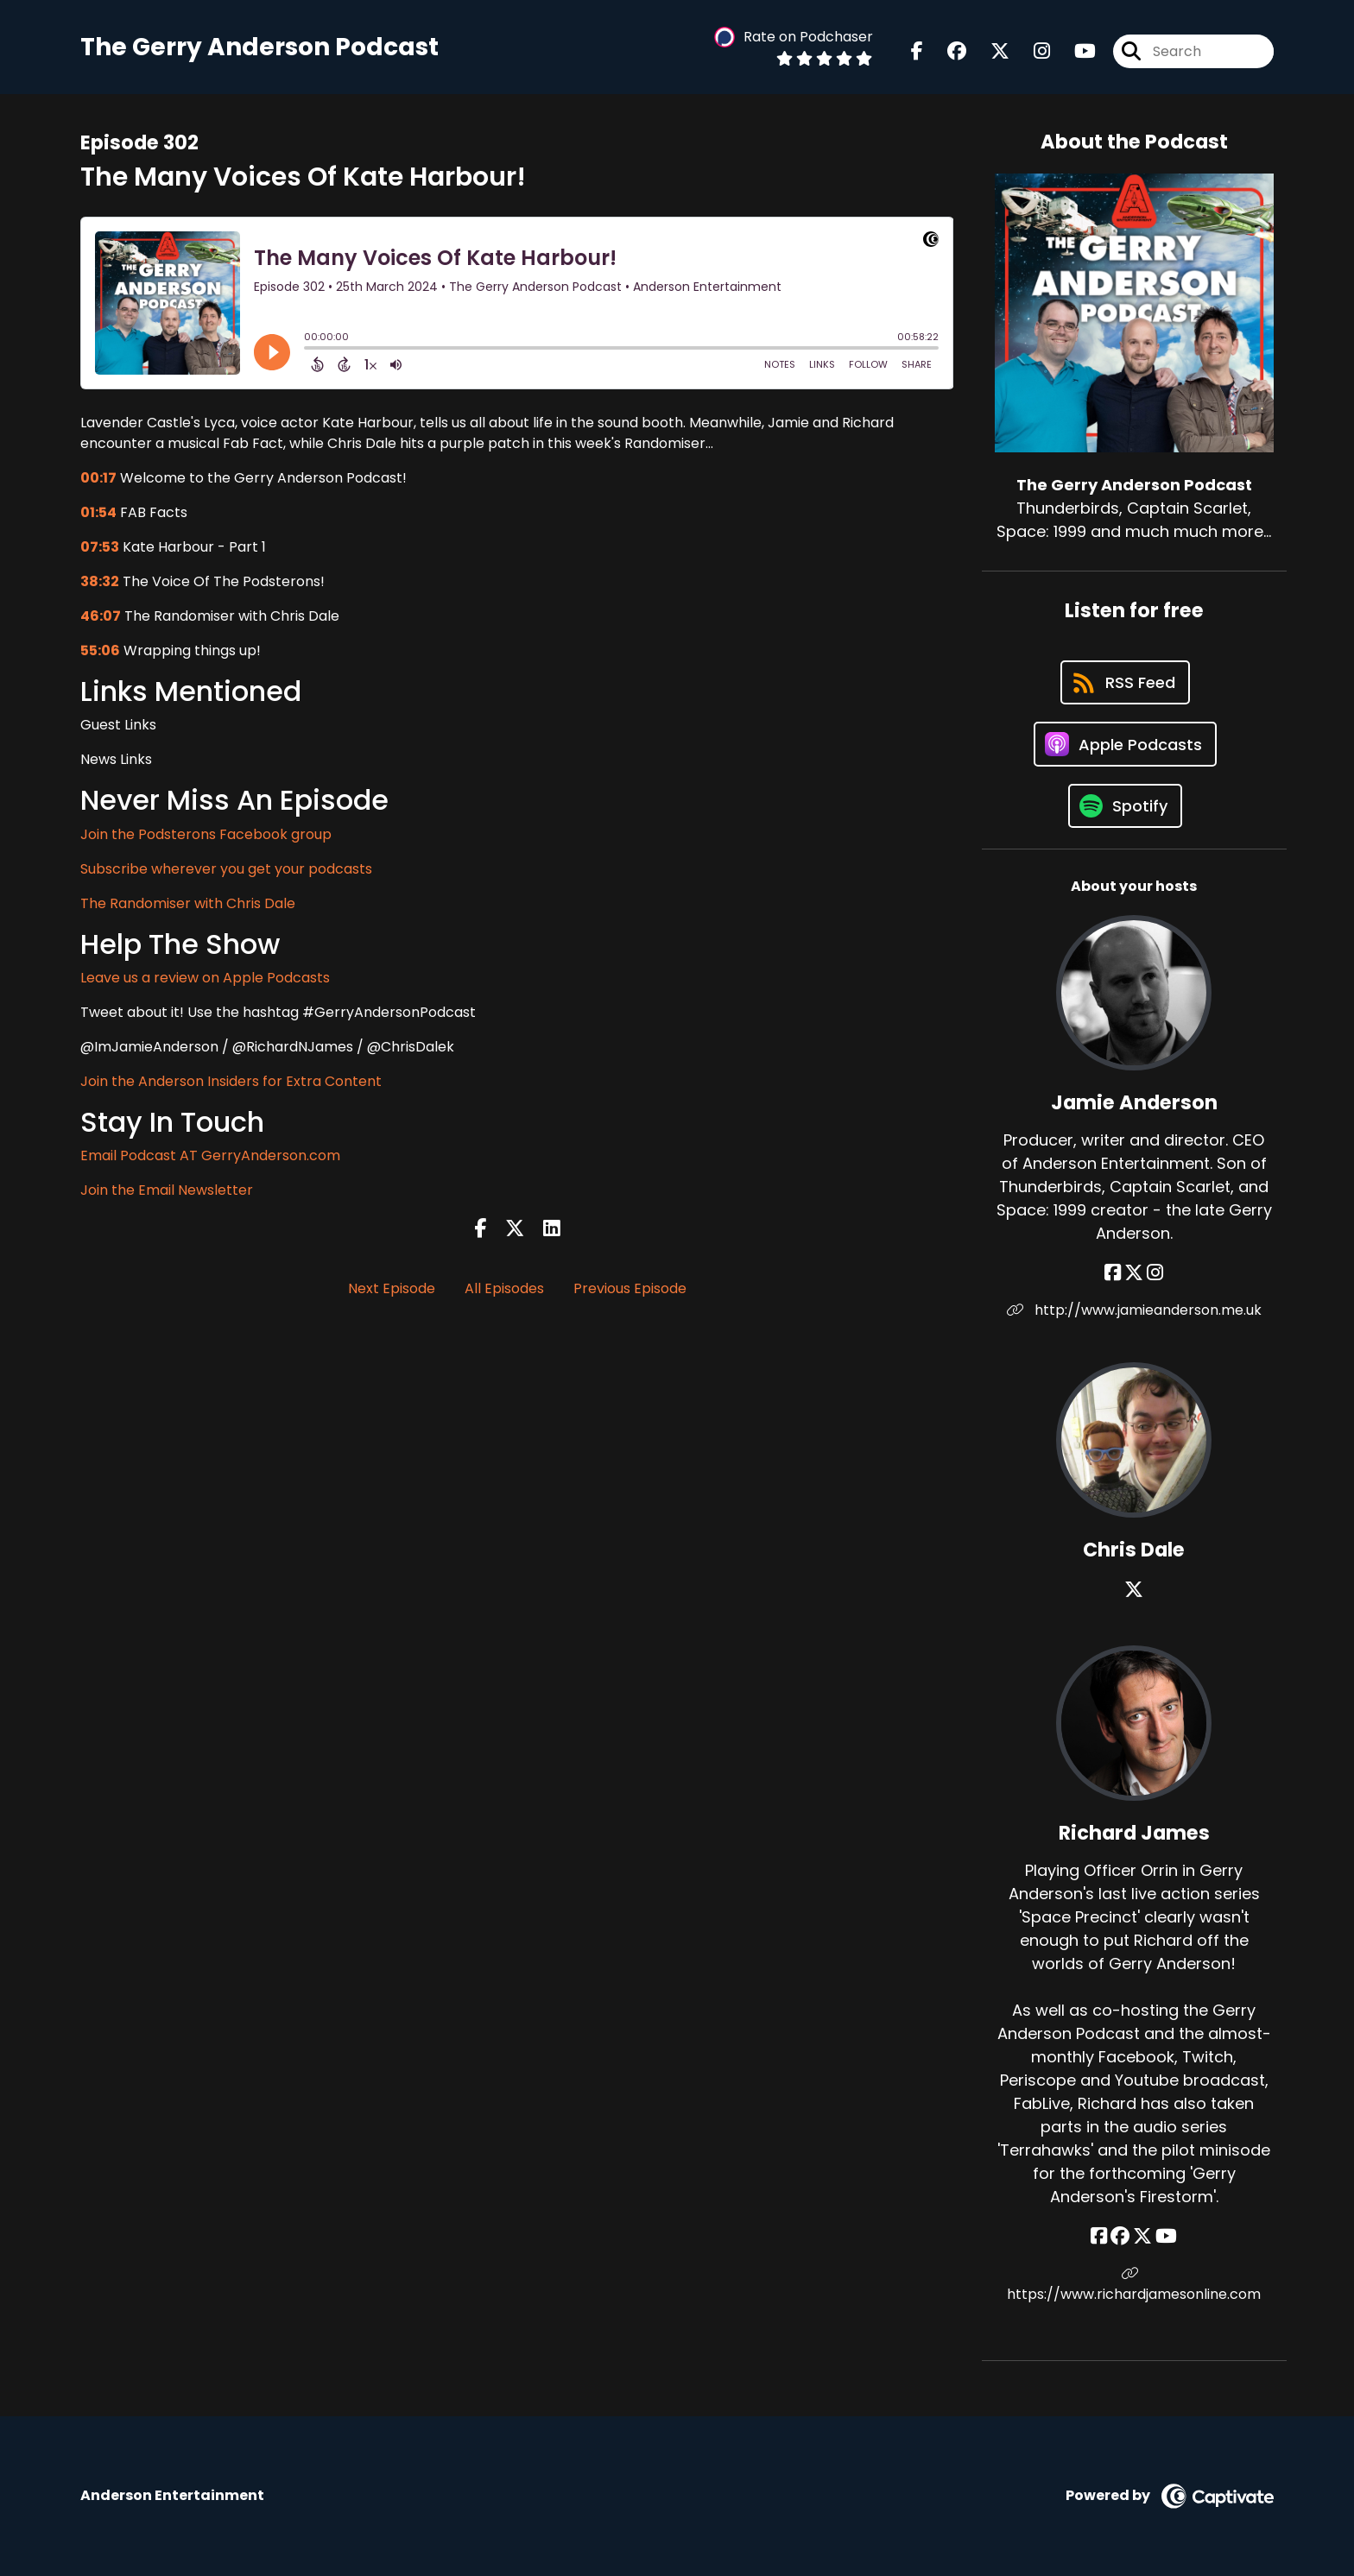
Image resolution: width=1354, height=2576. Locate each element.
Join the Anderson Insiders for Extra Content (231, 1081)
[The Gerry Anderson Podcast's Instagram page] (1031, 51)
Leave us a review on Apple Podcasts (205, 978)
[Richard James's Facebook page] (1099, 2236)
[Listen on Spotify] (1125, 806)
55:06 (100, 650)
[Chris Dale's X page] (1133, 1589)
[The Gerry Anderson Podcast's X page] (989, 51)
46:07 (100, 616)
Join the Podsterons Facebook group (206, 834)
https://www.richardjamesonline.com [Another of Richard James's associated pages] (1134, 2285)
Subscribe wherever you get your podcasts (226, 869)
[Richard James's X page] (1142, 2236)
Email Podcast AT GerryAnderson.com (210, 1155)
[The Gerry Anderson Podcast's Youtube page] (1074, 51)
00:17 (98, 478)
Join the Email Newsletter (166, 1190)
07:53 (99, 547)
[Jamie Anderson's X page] (1133, 1273)
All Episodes (504, 1288)
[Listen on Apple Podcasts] (1125, 744)
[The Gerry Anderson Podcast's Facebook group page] (946, 51)
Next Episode (391, 1288)
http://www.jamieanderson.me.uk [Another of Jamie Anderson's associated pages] (1134, 1310)
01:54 (98, 512)
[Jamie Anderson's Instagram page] (1155, 1273)
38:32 (99, 581)
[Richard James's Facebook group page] (1119, 2236)
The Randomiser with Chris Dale (187, 903)
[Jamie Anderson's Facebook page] (1112, 1273)
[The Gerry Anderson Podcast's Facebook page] (917, 51)
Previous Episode (629, 1288)
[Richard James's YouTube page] (1166, 2236)
